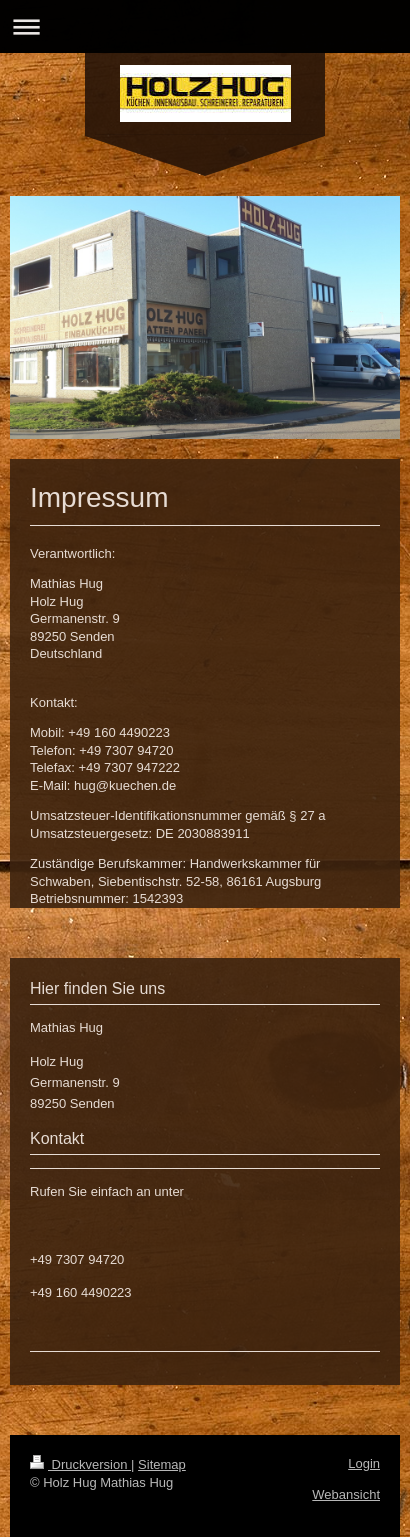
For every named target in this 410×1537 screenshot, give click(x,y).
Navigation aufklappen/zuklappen (205, 26)
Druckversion (80, 1464)
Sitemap (162, 1464)
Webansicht (346, 1494)
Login (364, 1463)
